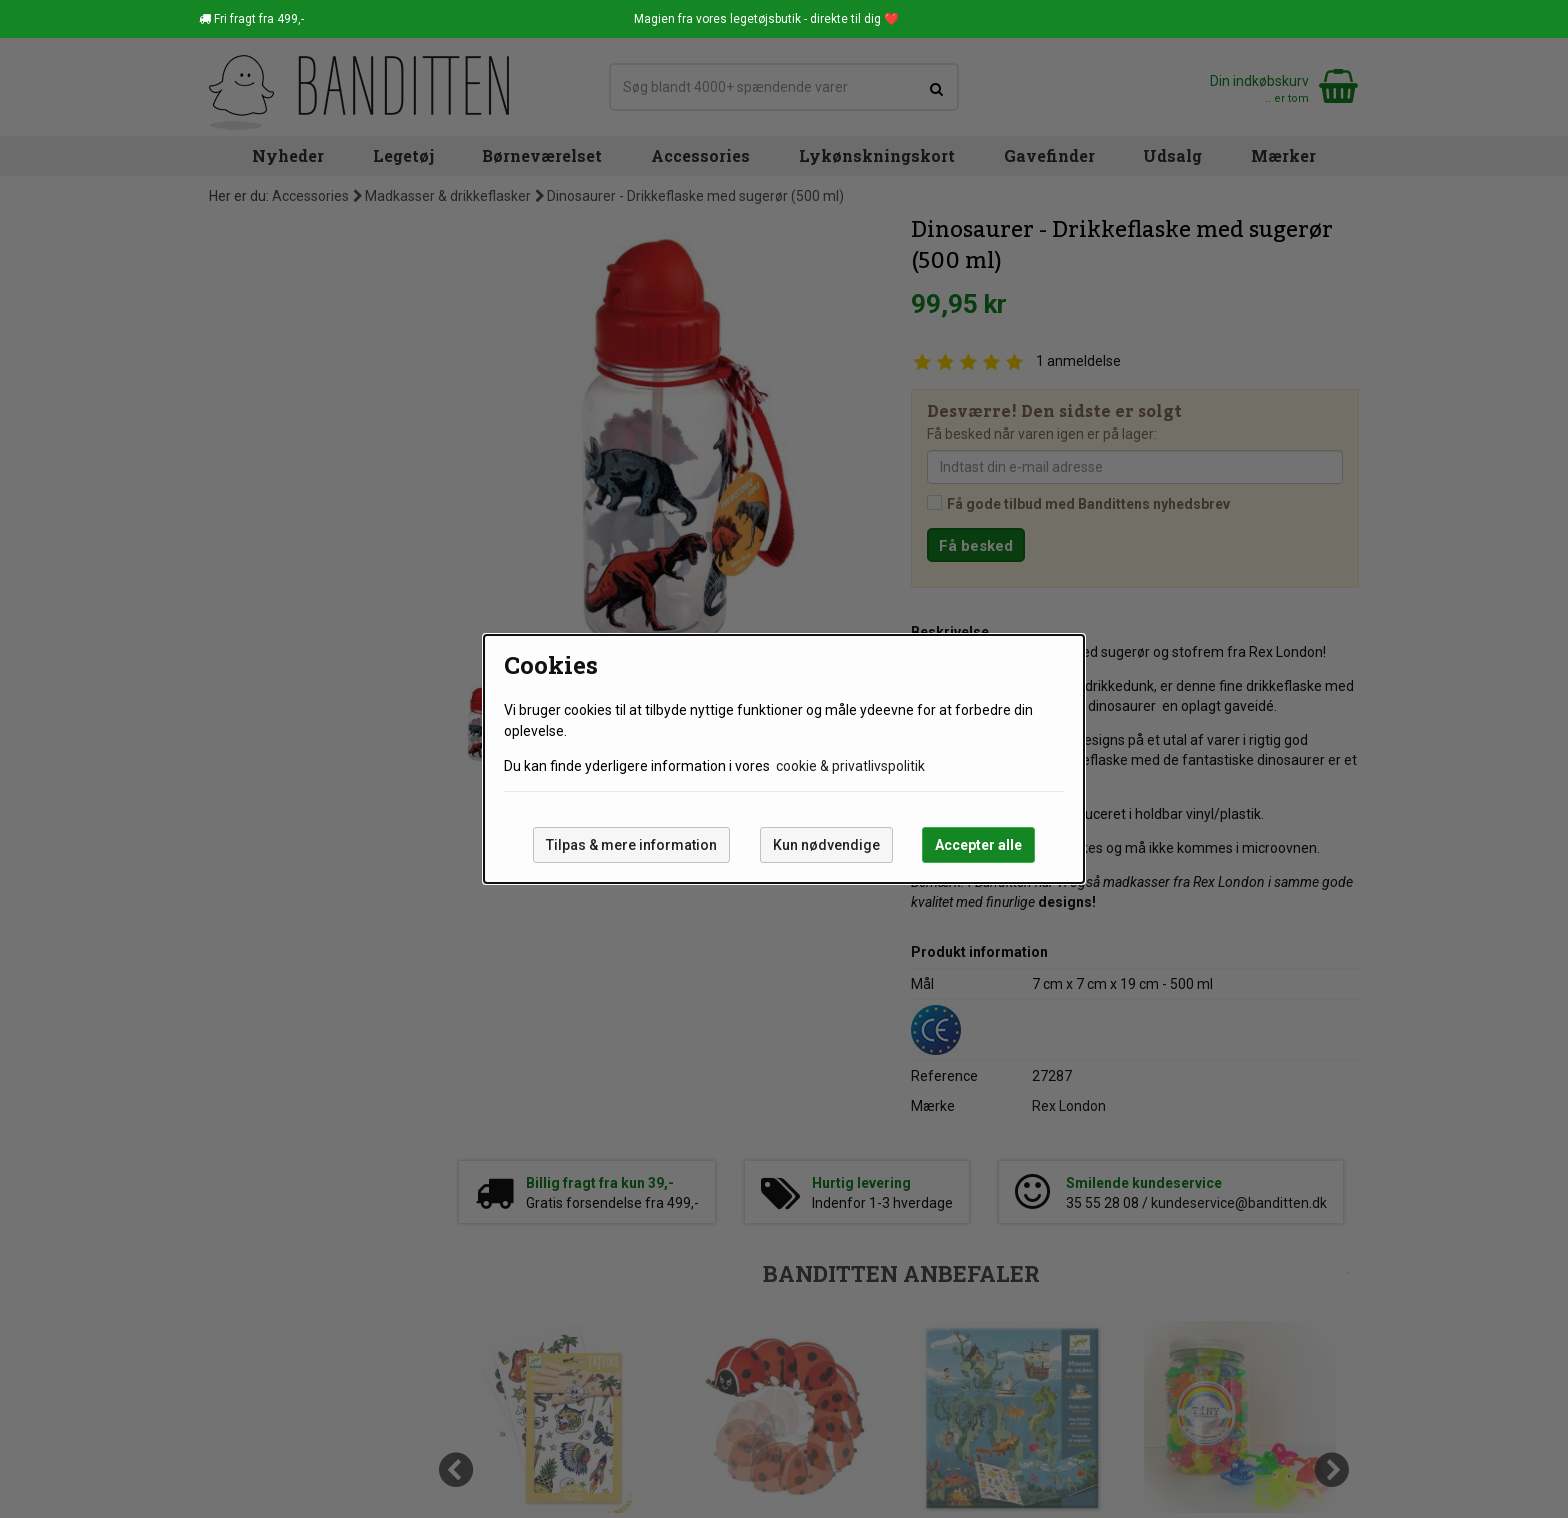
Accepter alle (978, 845)
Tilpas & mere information (631, 845)
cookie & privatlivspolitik (850, 766)
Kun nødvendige (826, 845)
